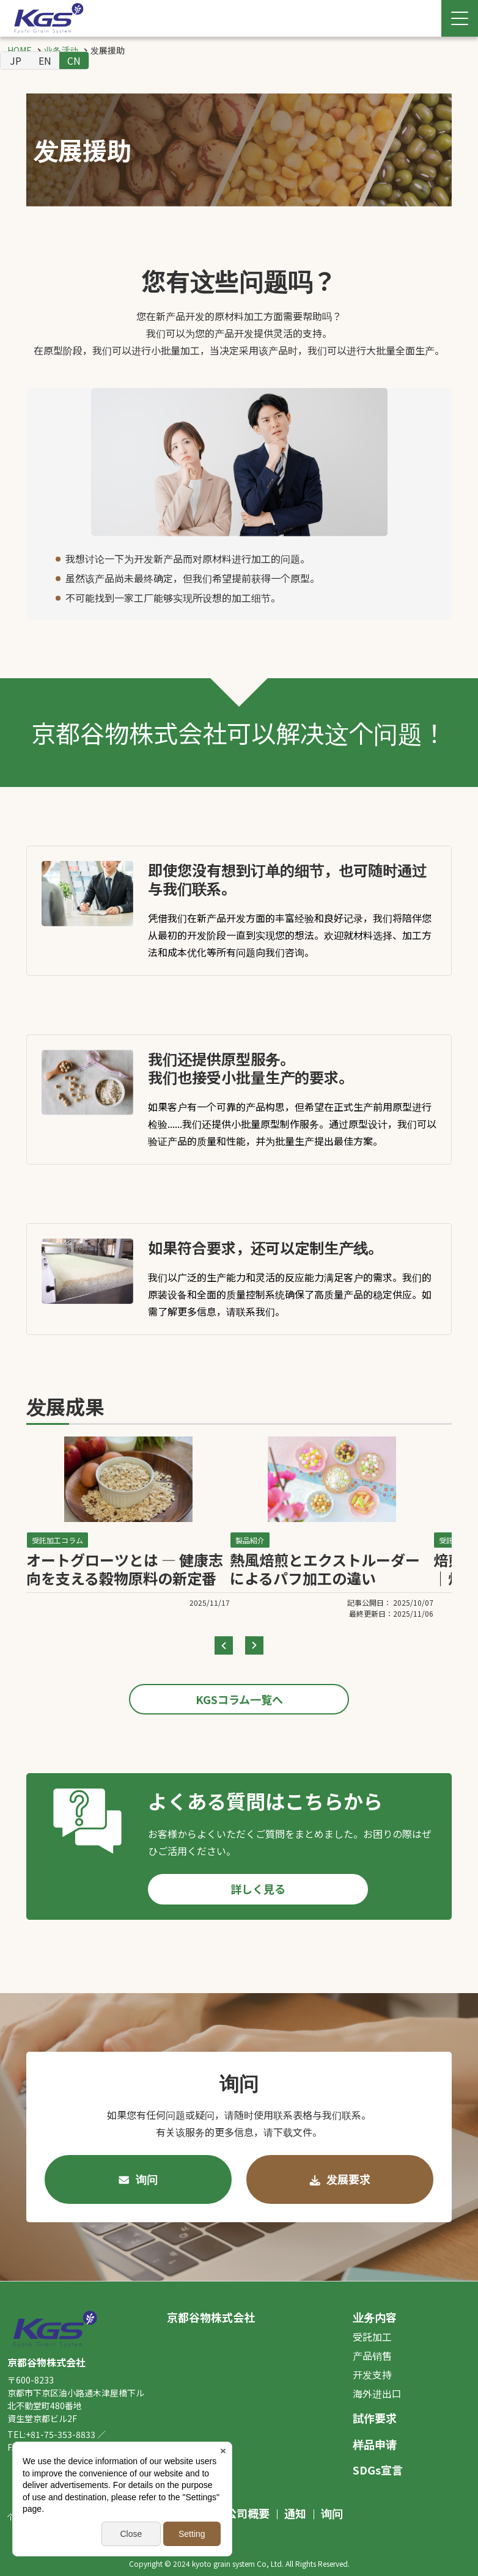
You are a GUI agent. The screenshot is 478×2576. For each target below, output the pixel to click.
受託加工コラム (57, 1540)
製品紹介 (250, 1540)
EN (45, 60)
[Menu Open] (459, 18)
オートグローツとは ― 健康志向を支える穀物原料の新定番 (124, 1569)
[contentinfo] (239, 2428)
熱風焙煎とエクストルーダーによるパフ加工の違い (325, 1569)
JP (15, 60)
